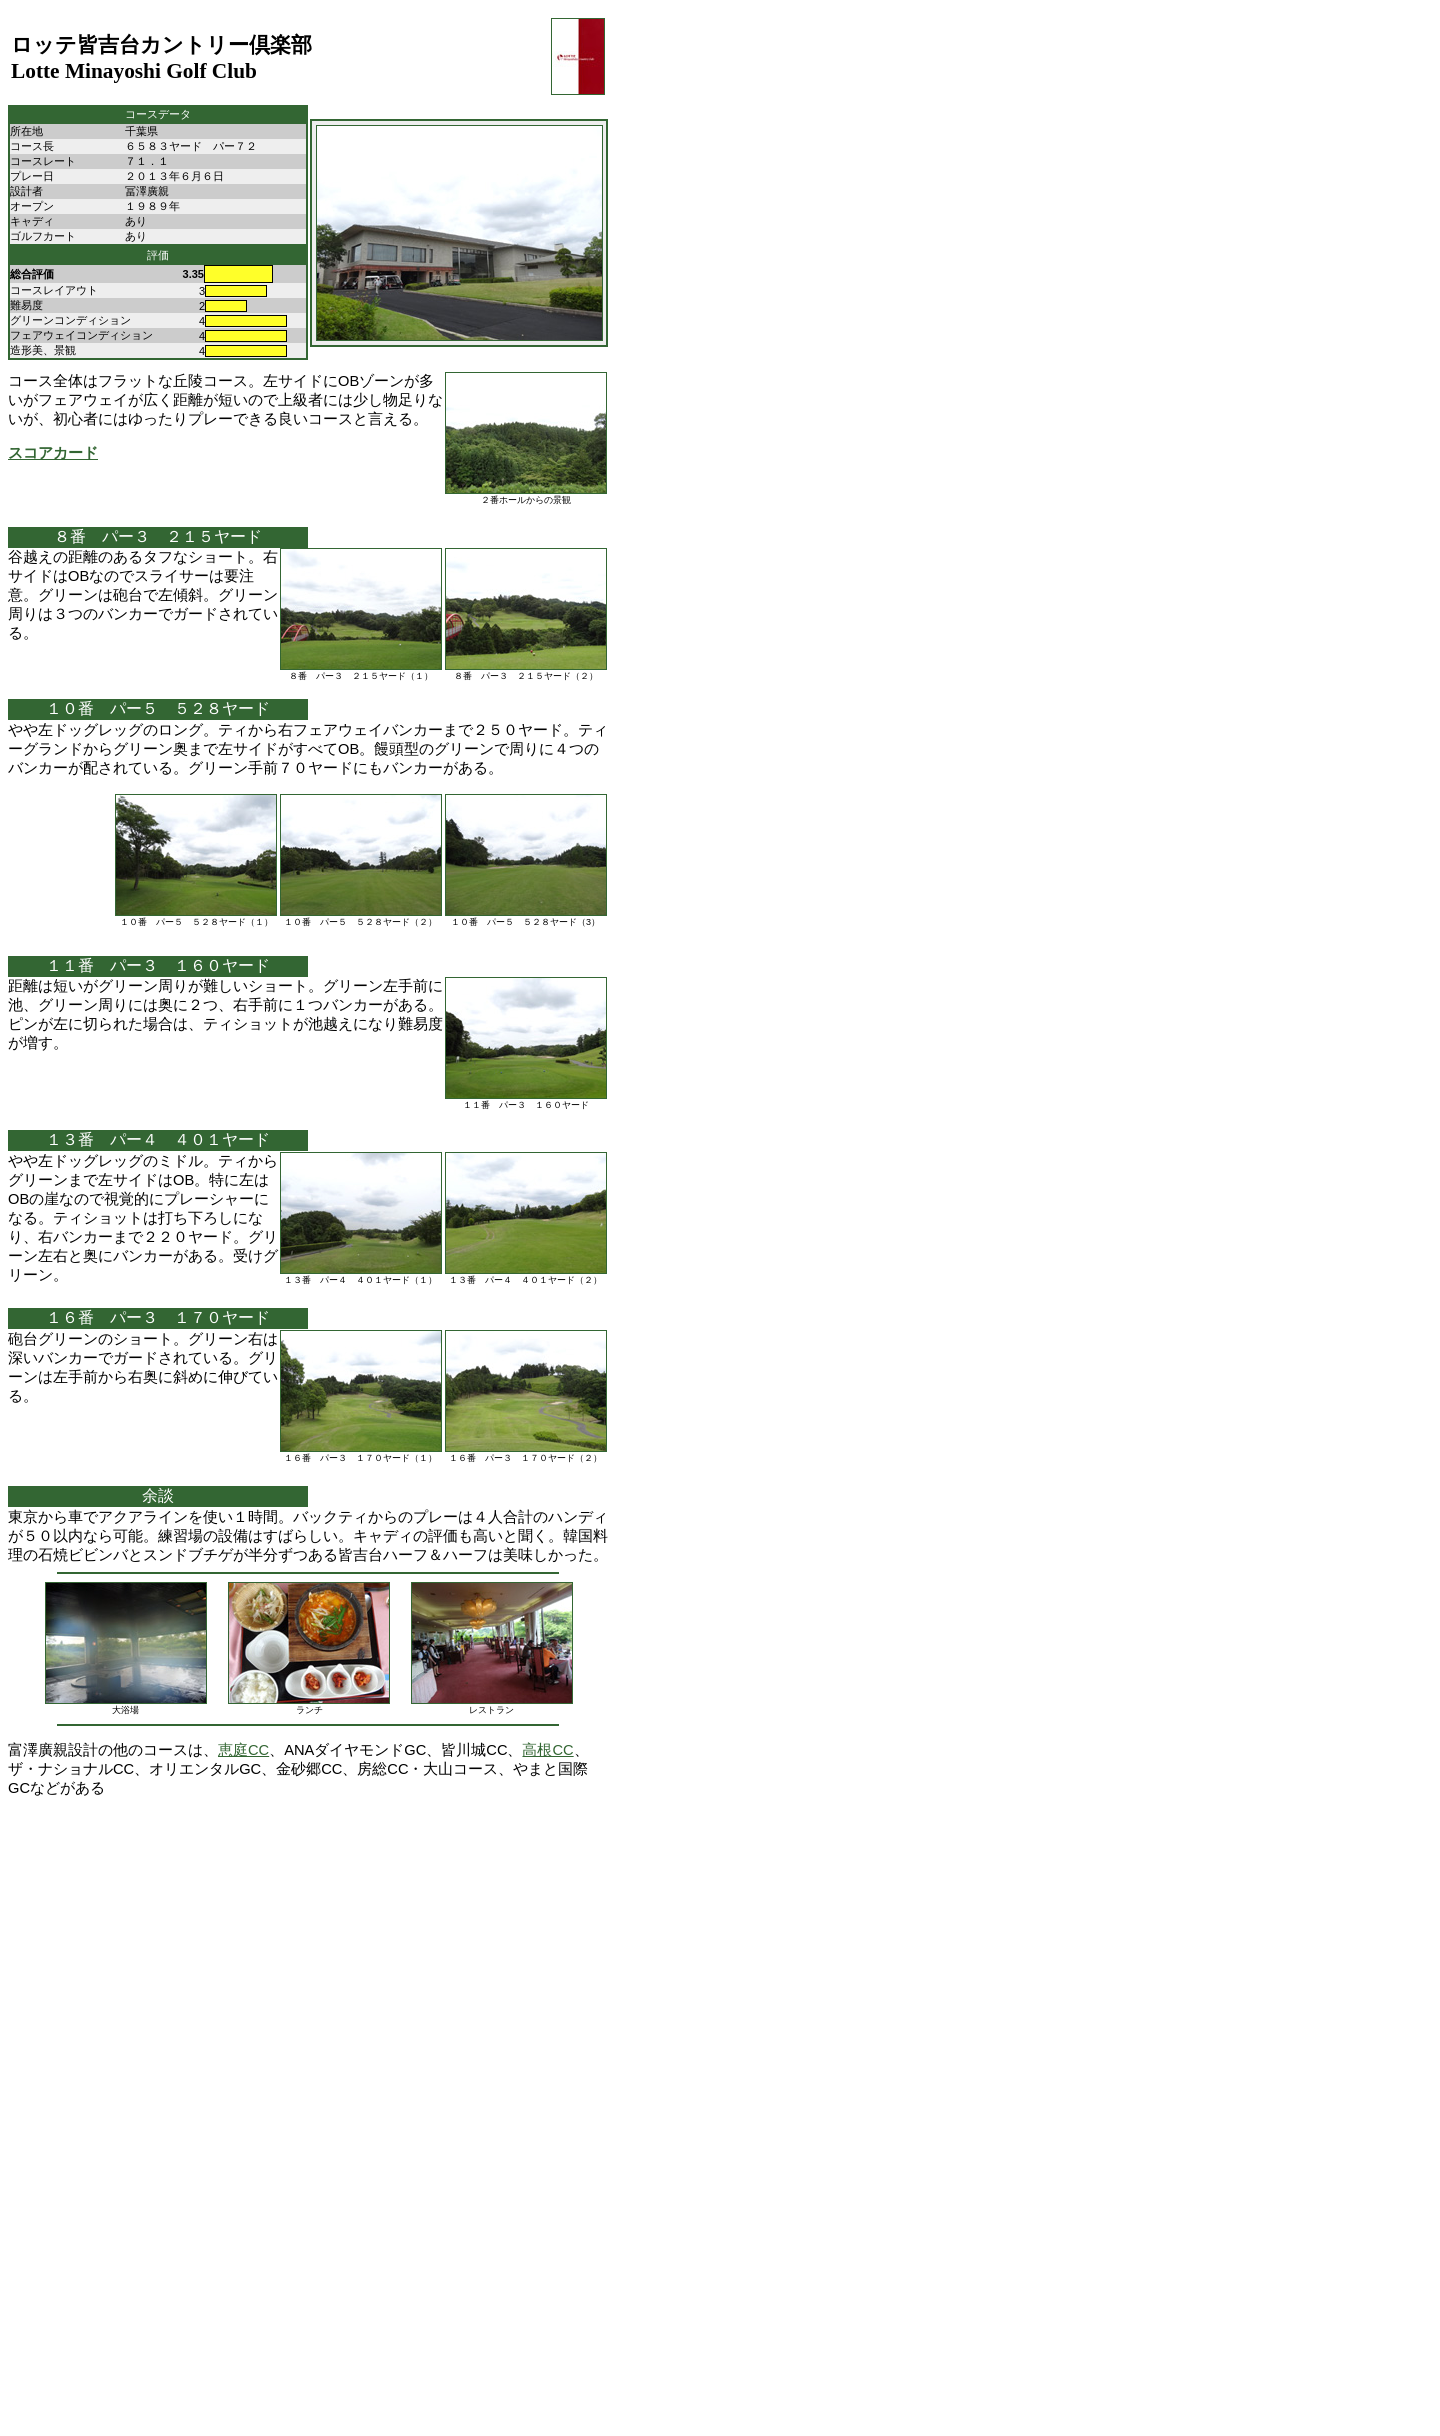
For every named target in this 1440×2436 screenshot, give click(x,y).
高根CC (547, 1750)
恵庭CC (243, 1750)
